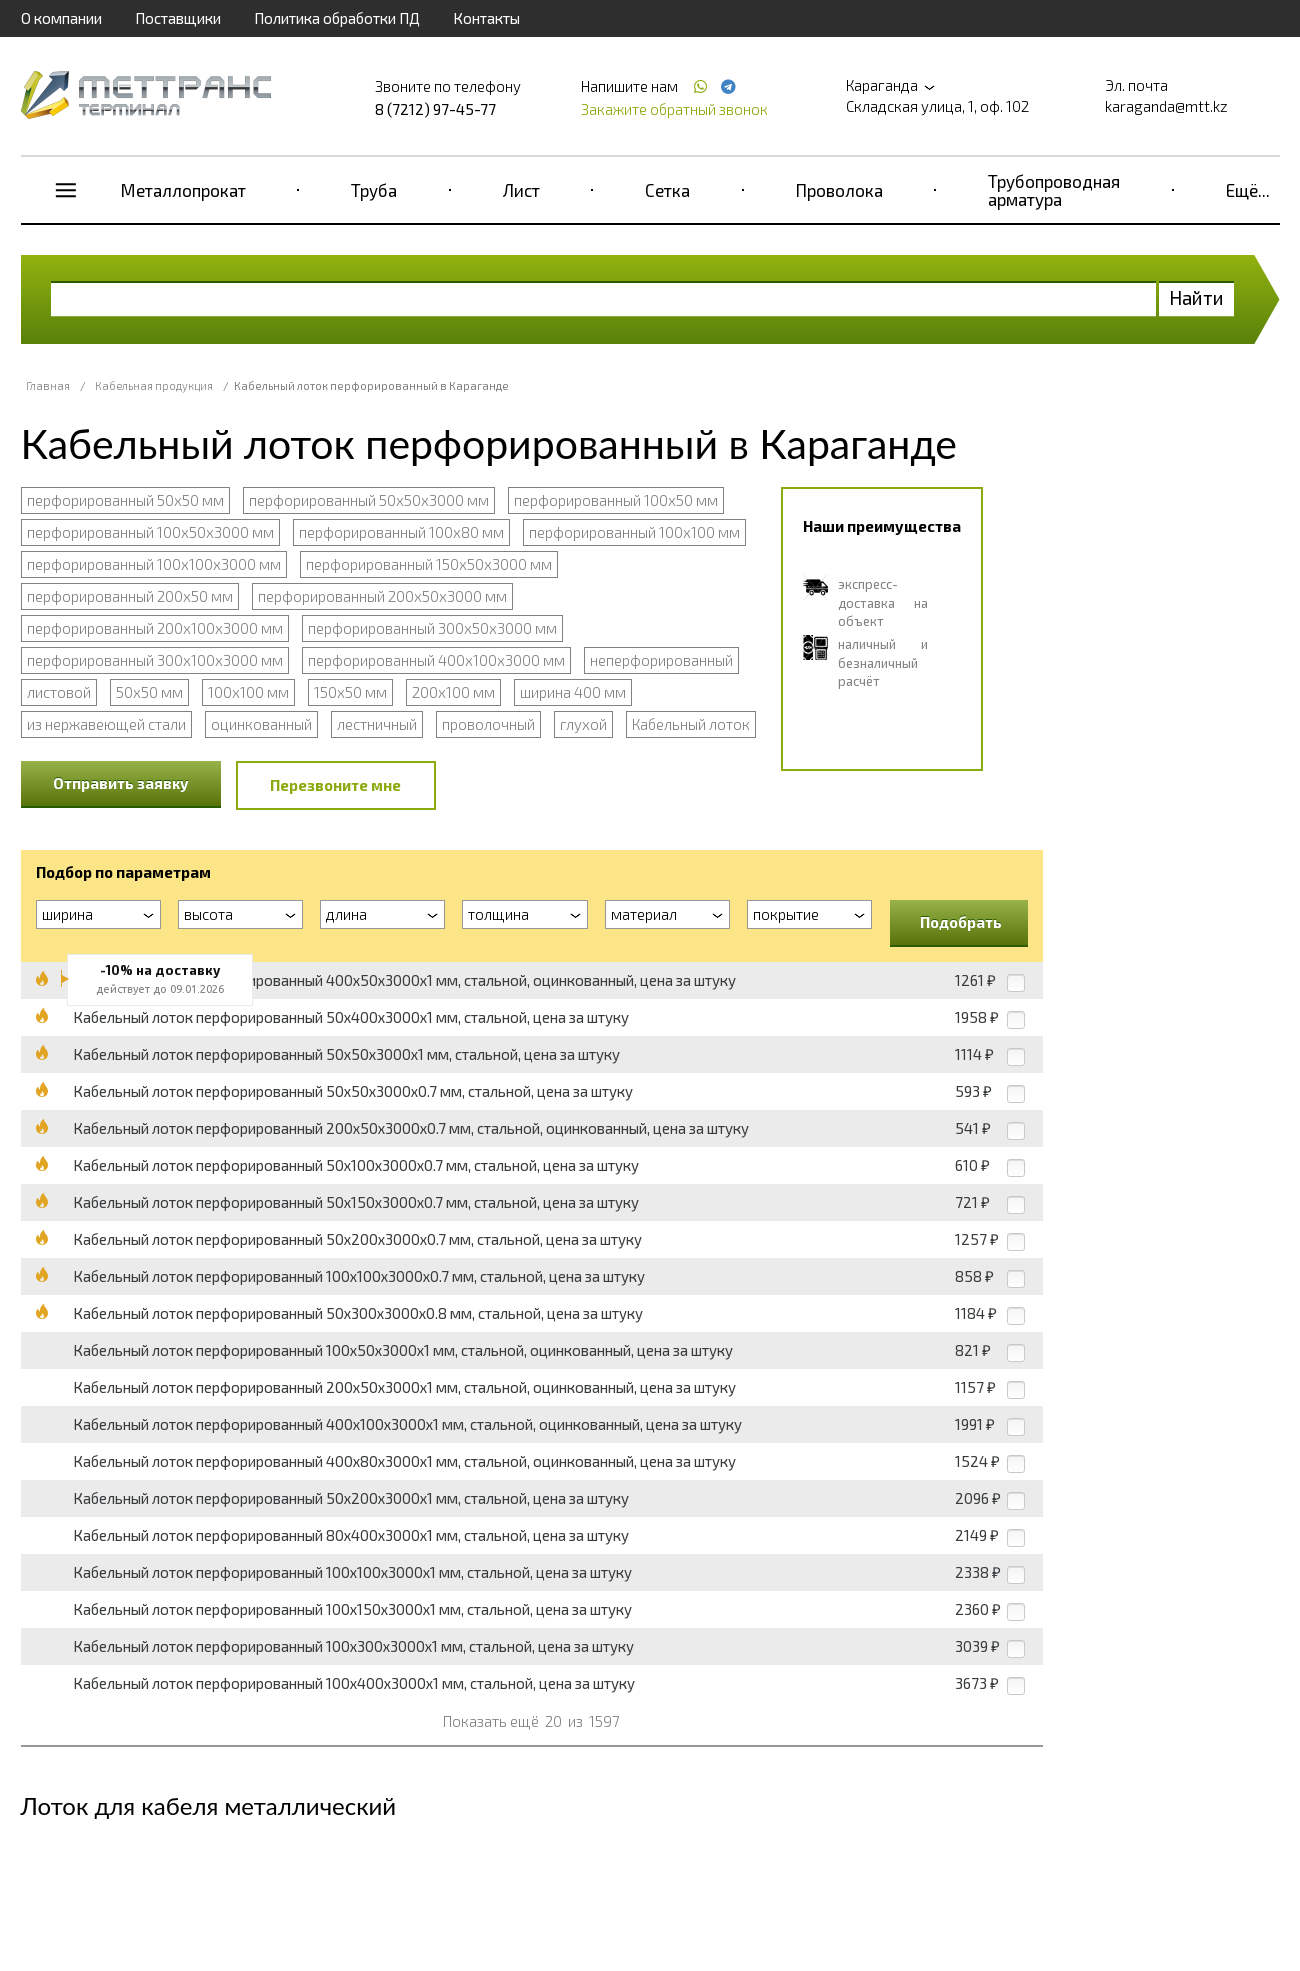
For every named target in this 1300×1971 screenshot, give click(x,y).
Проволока (839, 190)
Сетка (667, 190)
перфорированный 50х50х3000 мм (369, 500)
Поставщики (178, 18)
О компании (61, 18)
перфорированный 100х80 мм (401, 532)
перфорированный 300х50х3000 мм (432, 628)
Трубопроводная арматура (1054, 190)
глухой (583, 724)
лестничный (377, 724)
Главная (48, 385)
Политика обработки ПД (337, 18)
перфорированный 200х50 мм (130, 596)
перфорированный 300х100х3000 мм (155, 660)
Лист (521, 190)
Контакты (486, 18)
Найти (1196, 297)
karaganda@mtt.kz (1166, 106)
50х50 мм (149, 692)
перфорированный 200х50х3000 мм (382, 596)
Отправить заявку (121, 783)
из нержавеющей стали (106, 724)
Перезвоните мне (335, 785)
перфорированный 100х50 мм (616, 500)
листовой (59, 692)
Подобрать (961, 922)
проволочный (488, 724)
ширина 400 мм (573, 692)
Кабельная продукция (154, 385)
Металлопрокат (183, 190)
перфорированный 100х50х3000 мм (150, 532)
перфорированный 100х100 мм (634, 532)
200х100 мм (453, 692)
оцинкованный (261, 724)
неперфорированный (661, 660)
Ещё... (1248, 190)
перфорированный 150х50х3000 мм (429, 564)
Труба (374, 190)
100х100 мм (248, 692)
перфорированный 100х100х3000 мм (154, 564)
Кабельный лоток (691, 724)
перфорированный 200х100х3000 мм (155, 628)
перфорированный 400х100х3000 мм (436, 660)
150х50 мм (350, 692)
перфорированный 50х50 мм (125, 500)
